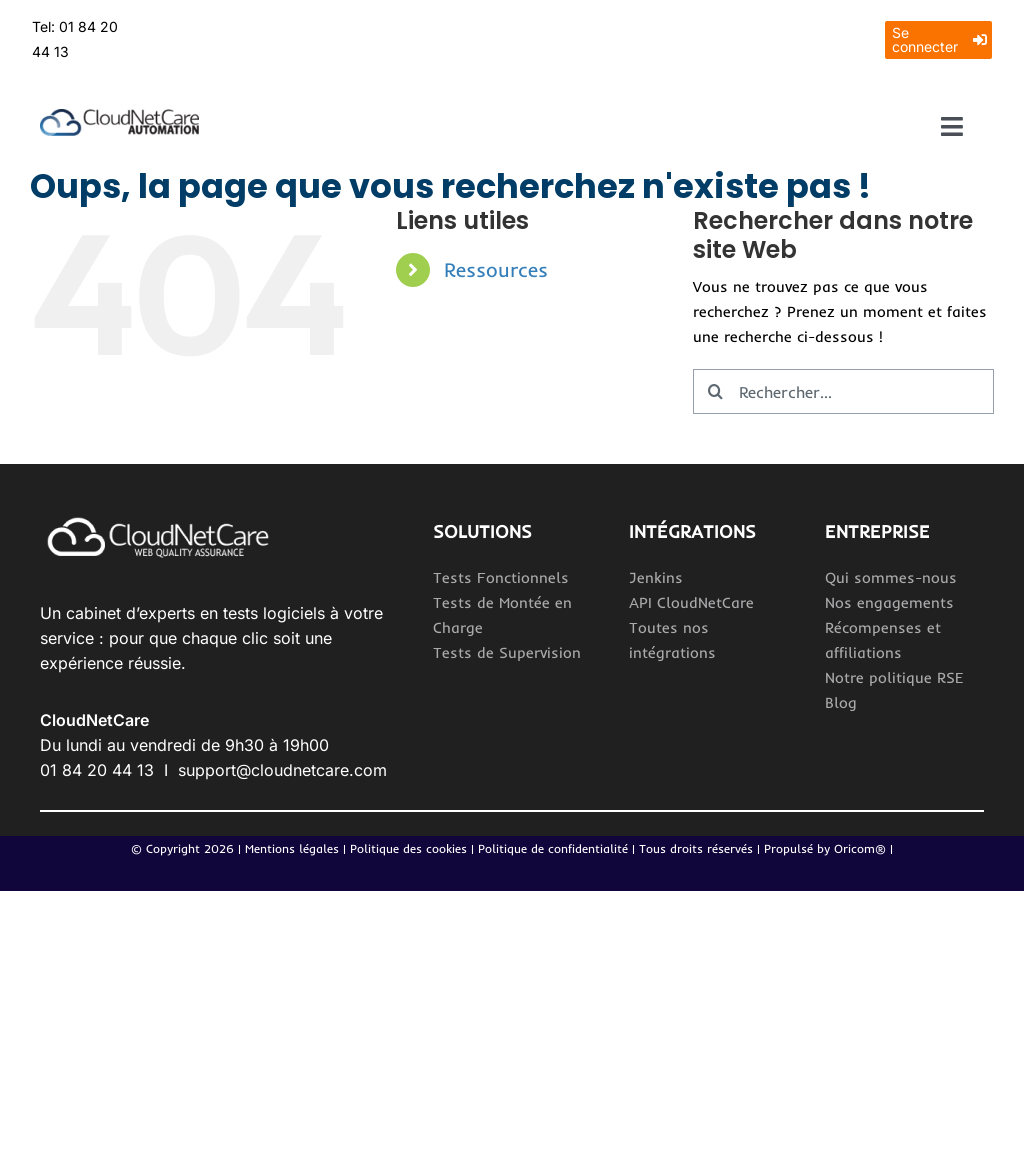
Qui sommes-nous (891, 577)
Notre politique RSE (894, 677)
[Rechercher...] (843, 391)
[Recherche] (715, 391)
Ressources (496, 269)
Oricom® (860, 848)
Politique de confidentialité (555, 848)
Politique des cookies (408, 848)
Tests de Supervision (507, 652)
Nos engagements (889, 602)
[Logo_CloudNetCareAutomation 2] (119, 116)
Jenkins (656, 577)
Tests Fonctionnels (501, 577)
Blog (841, 702)
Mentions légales (292, 848)
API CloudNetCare (691, 602)
